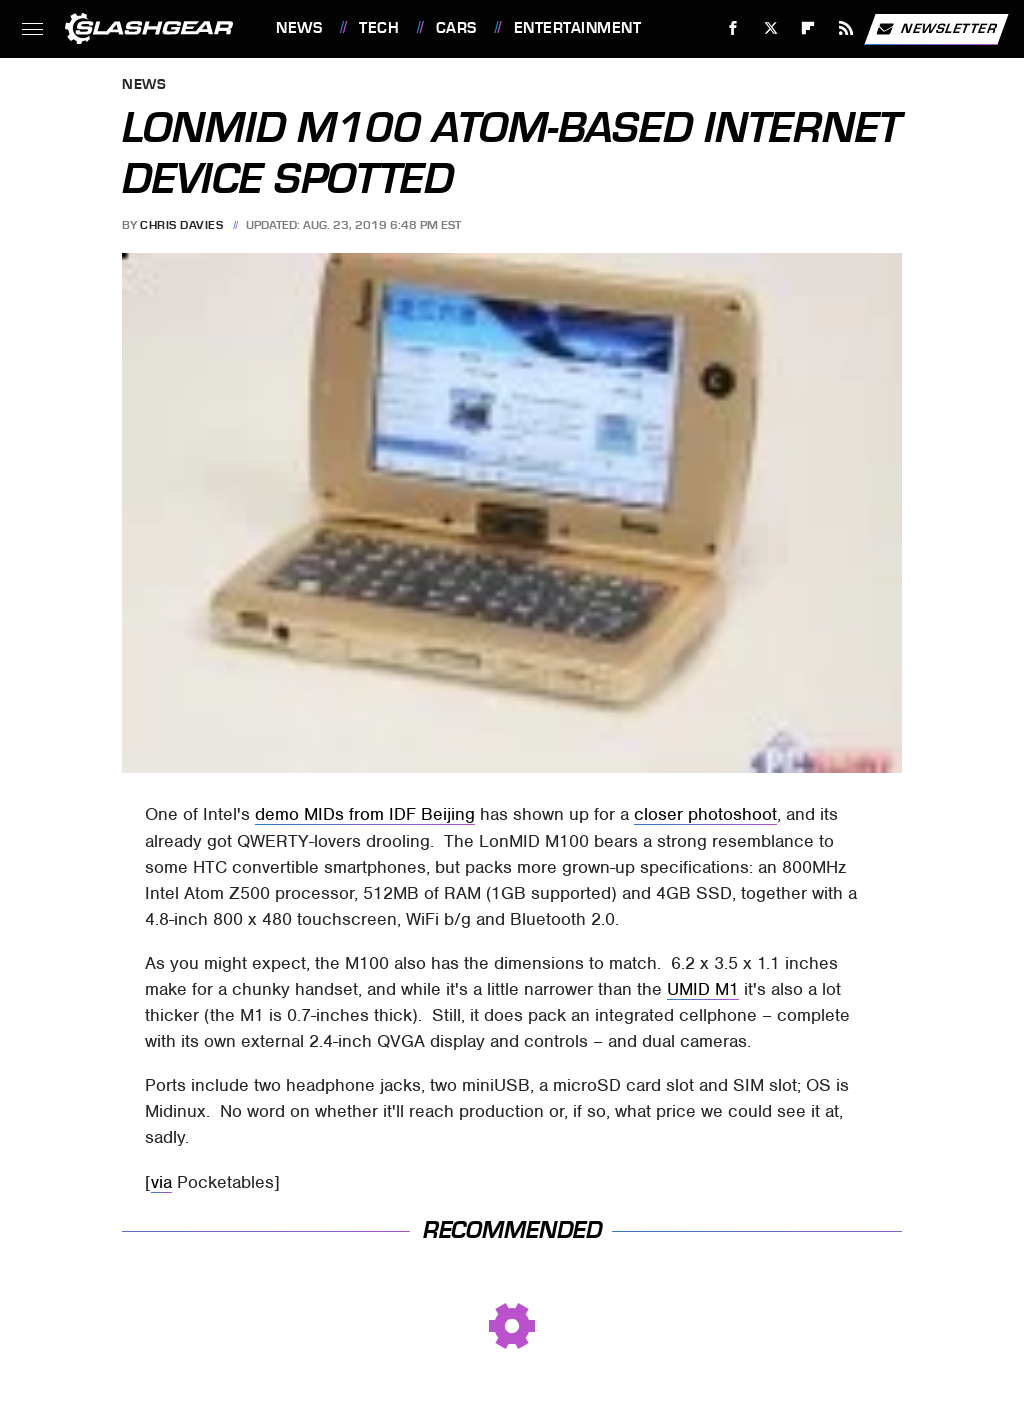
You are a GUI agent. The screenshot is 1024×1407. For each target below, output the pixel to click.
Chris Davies (181, 225)
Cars (456, 28)
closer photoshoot (705, 814)
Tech (379, 28)
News (299, 28)
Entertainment (578, 28)
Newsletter (936, 29)
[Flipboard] (808, 28)
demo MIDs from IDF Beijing (365, 814)
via (161, 1182)
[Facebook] (733, 28)
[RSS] (846, 28)
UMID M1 (703, 989)
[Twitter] (770, 28)
